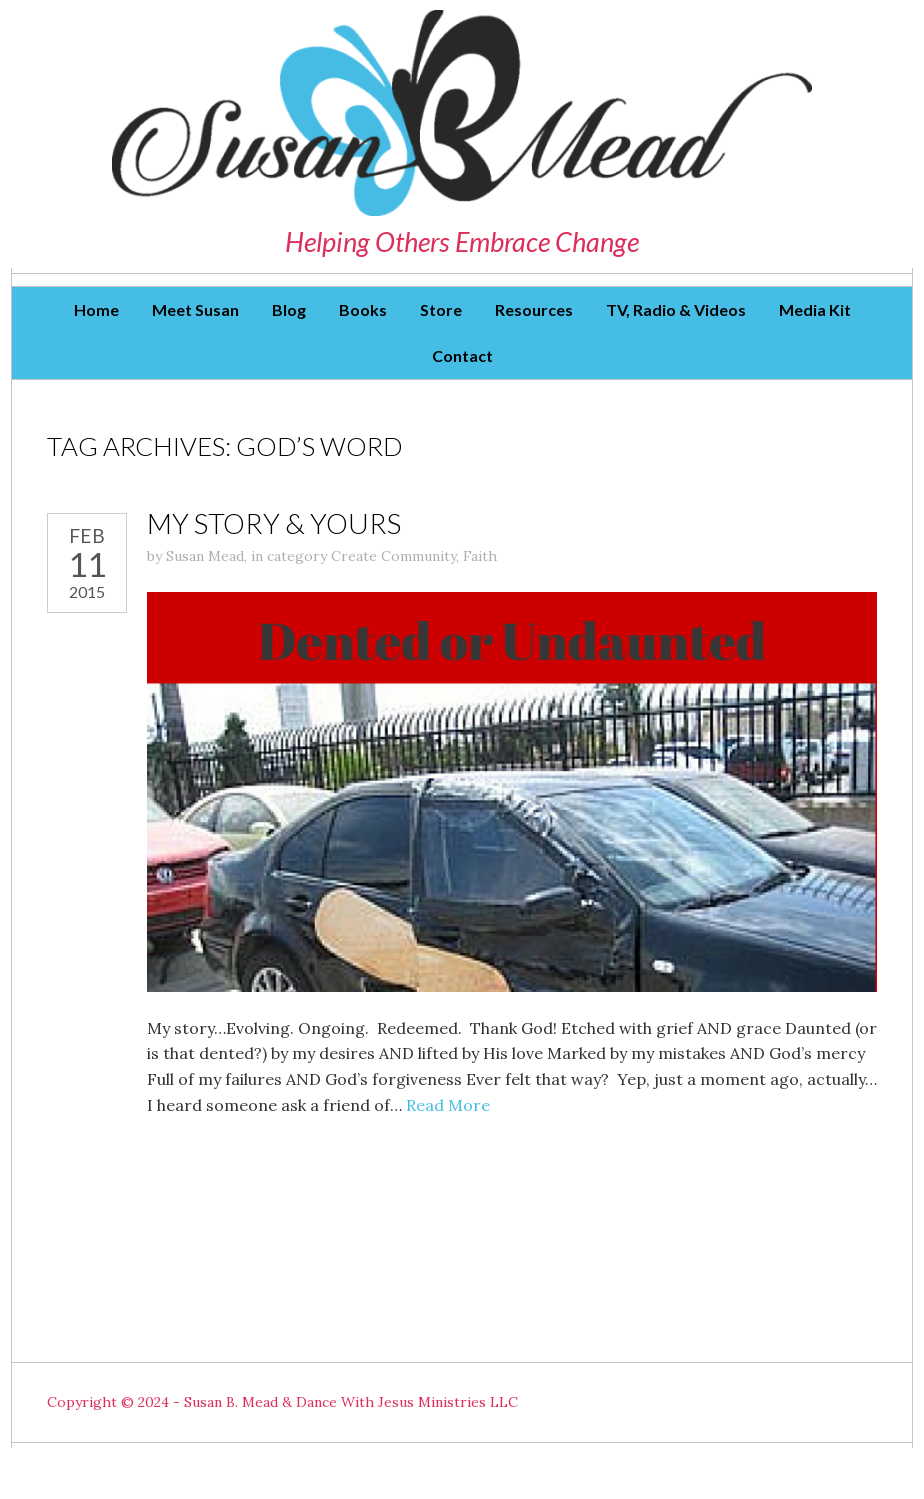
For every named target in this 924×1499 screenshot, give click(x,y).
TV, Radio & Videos (676, 309)
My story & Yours (274, 523)
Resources (534, 309)
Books (363, 309)
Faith (480, 556)
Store (441, 309)
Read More (448, 1105)
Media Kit (815, 309)
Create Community (393, 556)
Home (96, 309)
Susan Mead (205, 556)
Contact (462, 355)
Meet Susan (195, 309)
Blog (289, 309)
